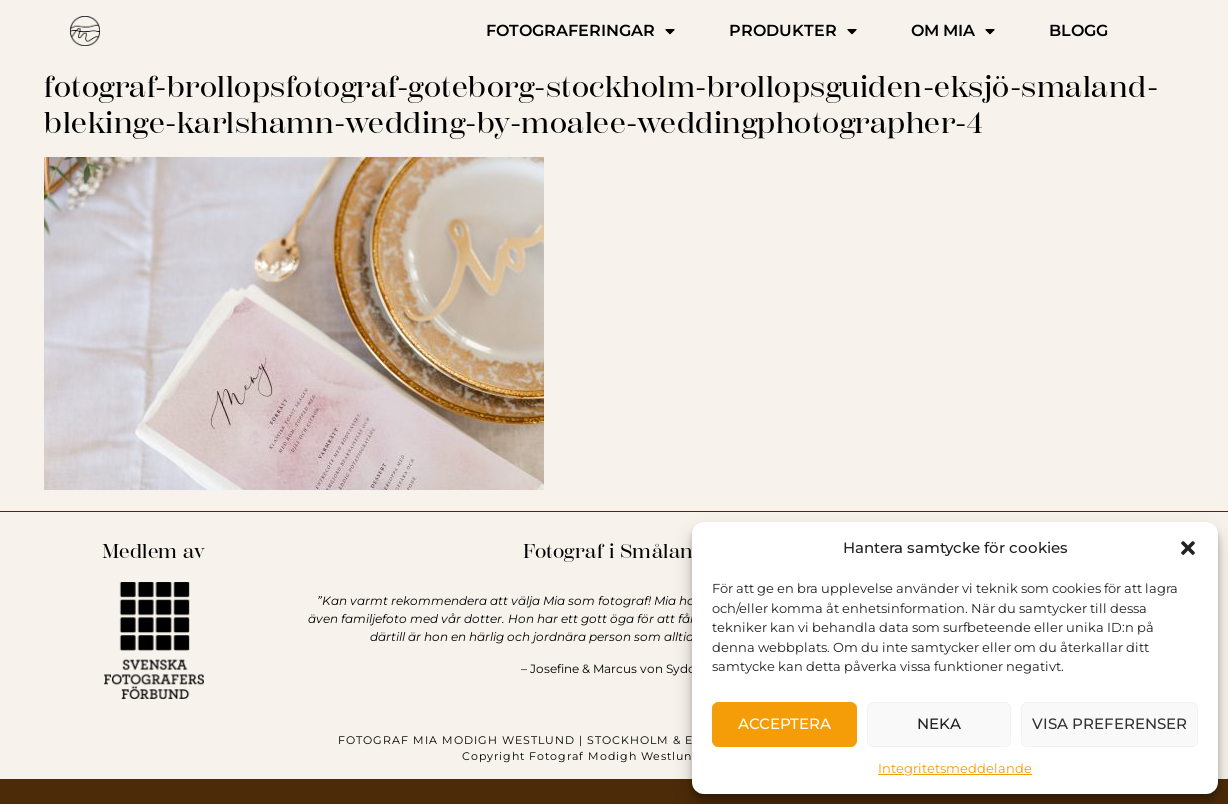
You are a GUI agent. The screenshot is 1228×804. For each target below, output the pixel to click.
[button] (1188, 548)
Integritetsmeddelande (955, 768)
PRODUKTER (793, 31)
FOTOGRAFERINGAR (580, 31)
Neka (939, 723)
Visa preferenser (1109, 723)
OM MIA (953, 31)
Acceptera (784, 723)
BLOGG (1078, 30)
